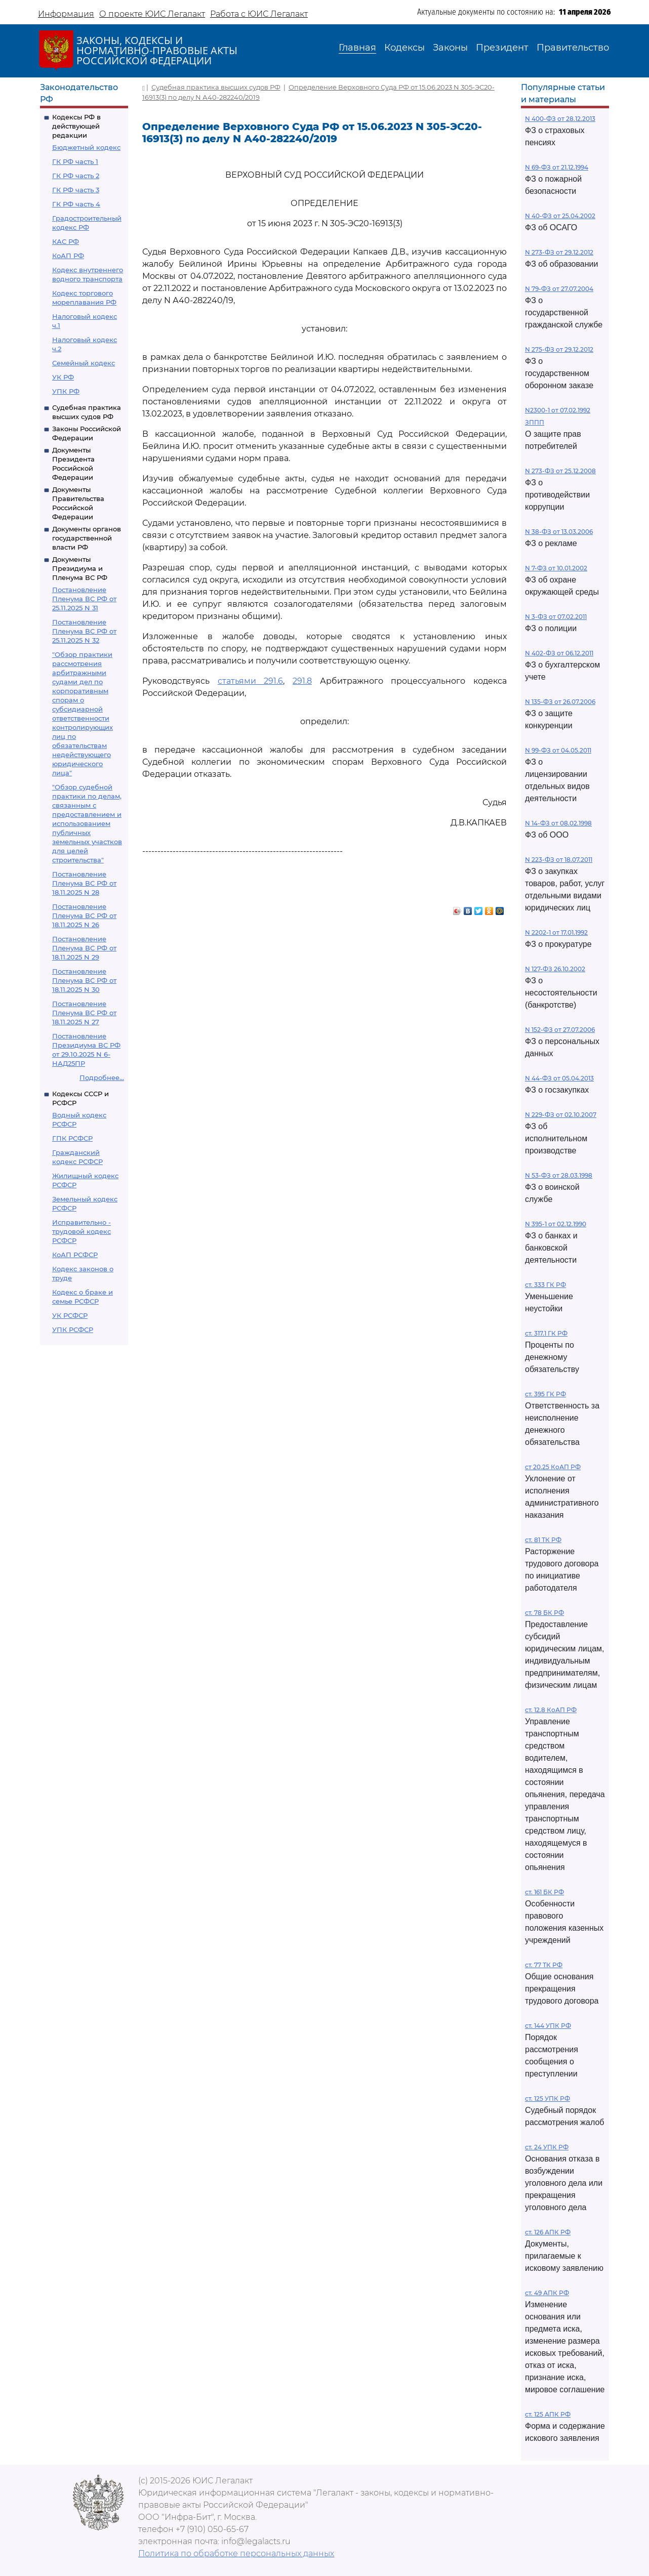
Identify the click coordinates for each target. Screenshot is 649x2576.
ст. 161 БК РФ (544, 1892)
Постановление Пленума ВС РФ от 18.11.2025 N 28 (84, 883)
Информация (66, 14)
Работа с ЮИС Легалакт (259, 14)
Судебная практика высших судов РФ (215, 87)
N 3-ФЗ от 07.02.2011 (556, 616)
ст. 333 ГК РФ (545, 1285)
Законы (450, 47)
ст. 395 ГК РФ (545, 1394)
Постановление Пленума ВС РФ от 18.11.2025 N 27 (84, 1013)
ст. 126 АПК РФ (548, 2232)
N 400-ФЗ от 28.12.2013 (560, 118)
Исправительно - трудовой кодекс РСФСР (81, 1231)
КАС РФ (65, 241)
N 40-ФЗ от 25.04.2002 (560, 216)
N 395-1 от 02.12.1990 (555, 1224)
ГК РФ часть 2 (75, 176)
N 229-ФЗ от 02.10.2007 (560, 1114)
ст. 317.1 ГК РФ (546, 1333)
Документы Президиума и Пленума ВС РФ (79, 568)
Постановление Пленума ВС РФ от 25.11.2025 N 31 (84, 599)
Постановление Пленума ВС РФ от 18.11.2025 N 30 (84, 980)
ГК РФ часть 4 (76, 204)
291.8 (302, 681)
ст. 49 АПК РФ (547, 2293)
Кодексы (404, 47)
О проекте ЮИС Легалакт (152, 14)
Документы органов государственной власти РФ (86, 538)
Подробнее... (101, 1077)
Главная (357, 47)
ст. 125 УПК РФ (547, 2098)
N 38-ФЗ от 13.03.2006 (559, 531)
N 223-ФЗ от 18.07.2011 (558, 859)
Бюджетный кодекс (86, 147)
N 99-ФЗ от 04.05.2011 (558, 750)
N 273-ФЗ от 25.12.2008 (560, 471)
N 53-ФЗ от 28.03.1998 (558, 1175)
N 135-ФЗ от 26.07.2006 (560, 701)
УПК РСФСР (72, 1329)
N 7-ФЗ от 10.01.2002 (556, 568)
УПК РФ (65, 391)
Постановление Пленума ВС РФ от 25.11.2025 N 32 (84, 631)
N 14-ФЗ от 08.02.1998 (558, 823)
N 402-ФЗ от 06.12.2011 (559, 653)
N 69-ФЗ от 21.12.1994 (556, 167)
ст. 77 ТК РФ (543, 1965)
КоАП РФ (68, 256)
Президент (502, 47)
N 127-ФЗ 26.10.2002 (555, 969)
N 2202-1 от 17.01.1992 (556, 932)
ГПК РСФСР (72, 1138)
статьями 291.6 (250, 681)
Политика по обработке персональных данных (236, 2553)
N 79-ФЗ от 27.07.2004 (559, 289)
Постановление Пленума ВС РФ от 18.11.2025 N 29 (84, 948)
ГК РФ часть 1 (75, 161)
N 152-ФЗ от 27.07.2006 (560, 1029)
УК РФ (63, 377)
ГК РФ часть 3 (75, 190)
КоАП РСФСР (75, 1255)
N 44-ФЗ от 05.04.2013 (559, 1078)
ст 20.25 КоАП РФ (553, 1467)
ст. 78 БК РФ (544, 1612)
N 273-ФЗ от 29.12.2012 (559, 252)
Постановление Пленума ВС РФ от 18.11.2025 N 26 (84, 915)
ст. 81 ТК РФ (543, 1540)
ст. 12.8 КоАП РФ (551, 1710)
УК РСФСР (70, 1315)
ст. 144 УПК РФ (548, 2025)
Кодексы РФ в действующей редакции (76, 126)
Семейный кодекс (83, 363)
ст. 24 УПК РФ (547, 2147)
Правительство (573, 47)
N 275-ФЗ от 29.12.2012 (559, 349)
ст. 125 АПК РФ (548, 2414)
